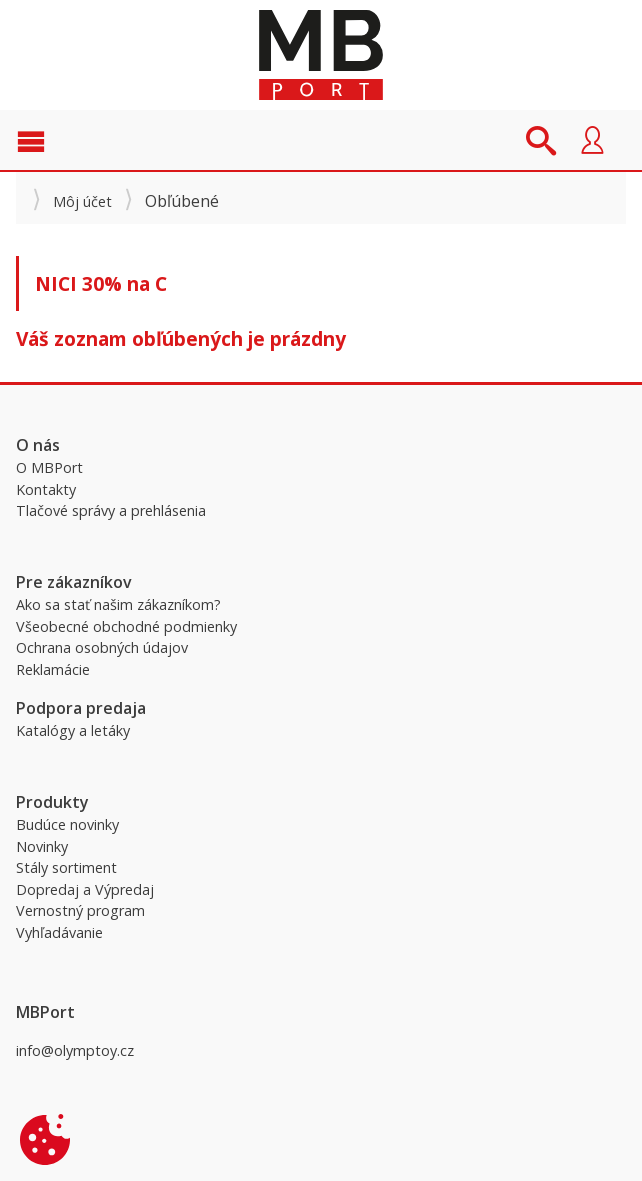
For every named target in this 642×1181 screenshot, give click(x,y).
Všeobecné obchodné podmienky (126, 626)
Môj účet (82, 201)
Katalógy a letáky (73, 730)
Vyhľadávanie (59, 932)
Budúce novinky (67, 824)
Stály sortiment (66, 867)
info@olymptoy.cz (75, 1050)
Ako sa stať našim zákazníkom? (118, 604)
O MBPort (49, 467)
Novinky (42, 846)
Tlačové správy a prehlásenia (111, 510)
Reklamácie (53, 669)
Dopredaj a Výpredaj (85, 889)
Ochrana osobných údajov (102, 647)
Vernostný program (80, 910)
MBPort (321, 55)
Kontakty (46, 489)
